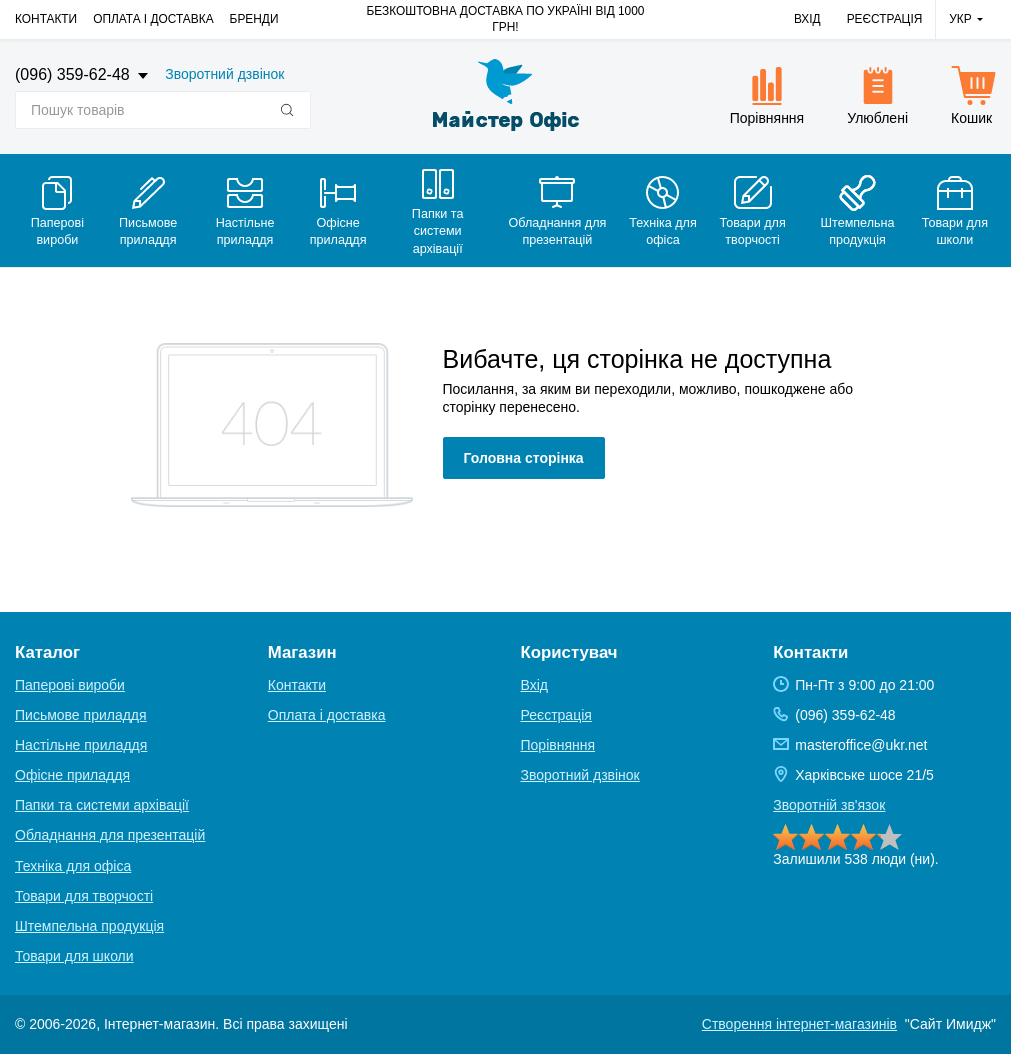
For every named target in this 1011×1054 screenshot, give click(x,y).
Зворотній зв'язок (829, 805)
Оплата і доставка (153, 19)
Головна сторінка (524, 458)
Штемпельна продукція (89, 926)
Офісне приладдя (72, 775)
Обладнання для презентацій (110, 835)
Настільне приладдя (81, 745)
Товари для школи (74, 956)
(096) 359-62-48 (74, 74)
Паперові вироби (70, 685)
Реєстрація (885, 19)
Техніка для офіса (73, 866)
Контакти (46, 19)
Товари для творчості (84, 896)
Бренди (254, 19)
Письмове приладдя (81, 715)
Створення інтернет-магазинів (799, 1024)
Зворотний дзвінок (224, 74)
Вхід (807, 19)
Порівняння (558, 745)
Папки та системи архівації (102, 805)
